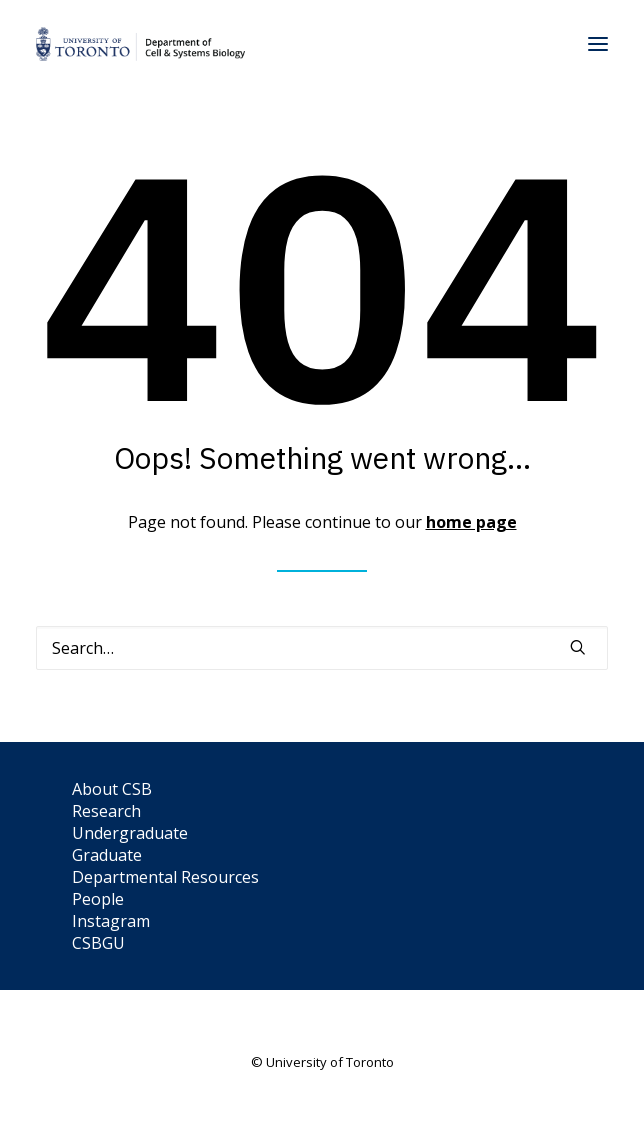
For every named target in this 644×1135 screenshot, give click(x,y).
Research (106, 811)
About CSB (112, 789)
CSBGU (98, 943)
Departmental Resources (165, 877)
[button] (598, 44)
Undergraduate (130, 833)
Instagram (111, 921)
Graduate (107, 855)
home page (471, 522)
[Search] (322, 648)
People (98, 899)
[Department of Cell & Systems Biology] (140, 44)
